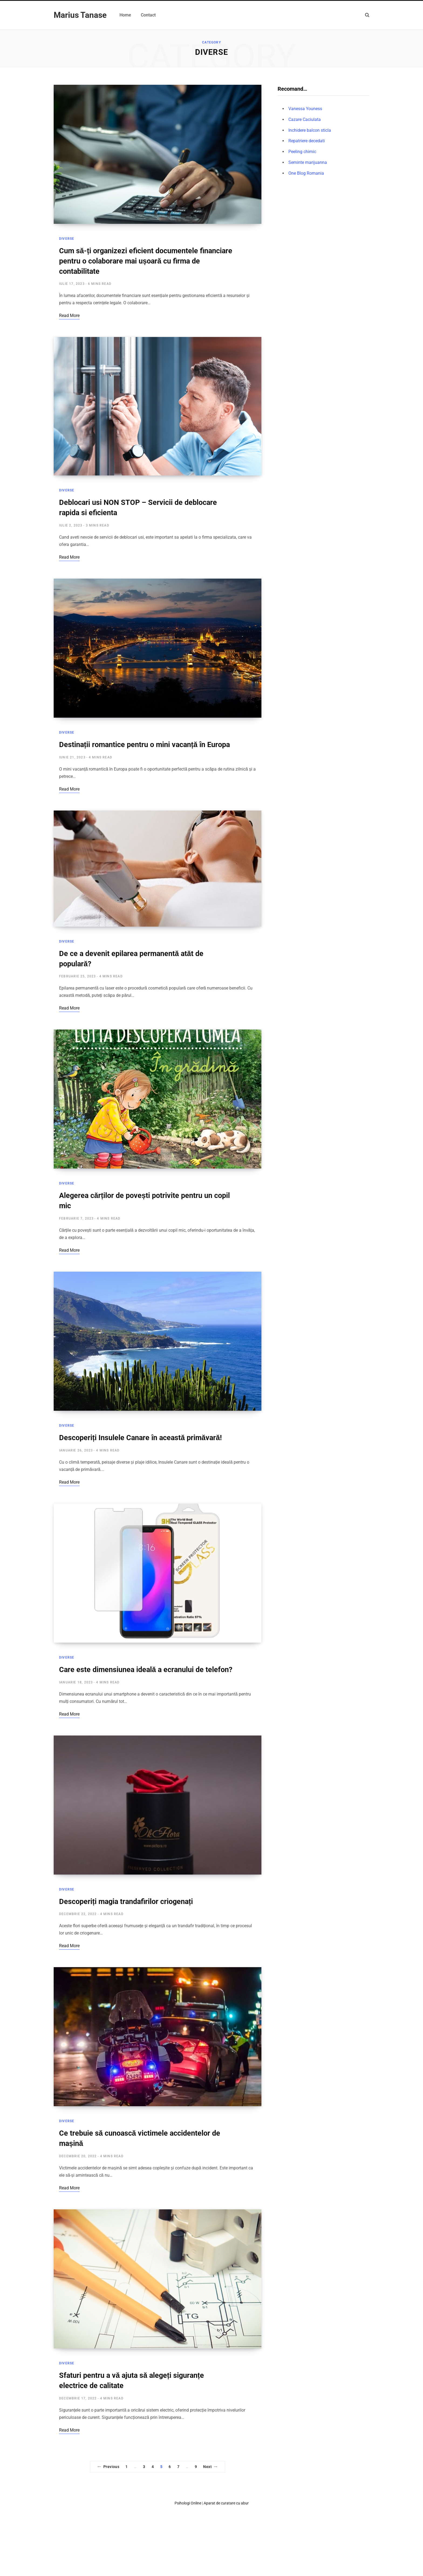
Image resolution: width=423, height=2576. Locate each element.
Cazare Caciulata (304, 119)
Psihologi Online (188, 2503)
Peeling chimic (302, 151)
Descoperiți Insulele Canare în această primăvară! (140, 1437)
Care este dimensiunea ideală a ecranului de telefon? (145, 1669)
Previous (108, 2466)
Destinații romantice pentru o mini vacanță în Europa (144, 744)
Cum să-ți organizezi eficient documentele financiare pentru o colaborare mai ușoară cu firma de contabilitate (145, 261)
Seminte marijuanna (307, 162)
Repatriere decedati (306, 140)
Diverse (66, 239)
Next (210, 2466)
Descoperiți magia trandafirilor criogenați (126, 1901)
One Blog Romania (306, 173)
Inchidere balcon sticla (309, 130)
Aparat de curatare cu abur (226, 2503)
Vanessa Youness (305, 108)
